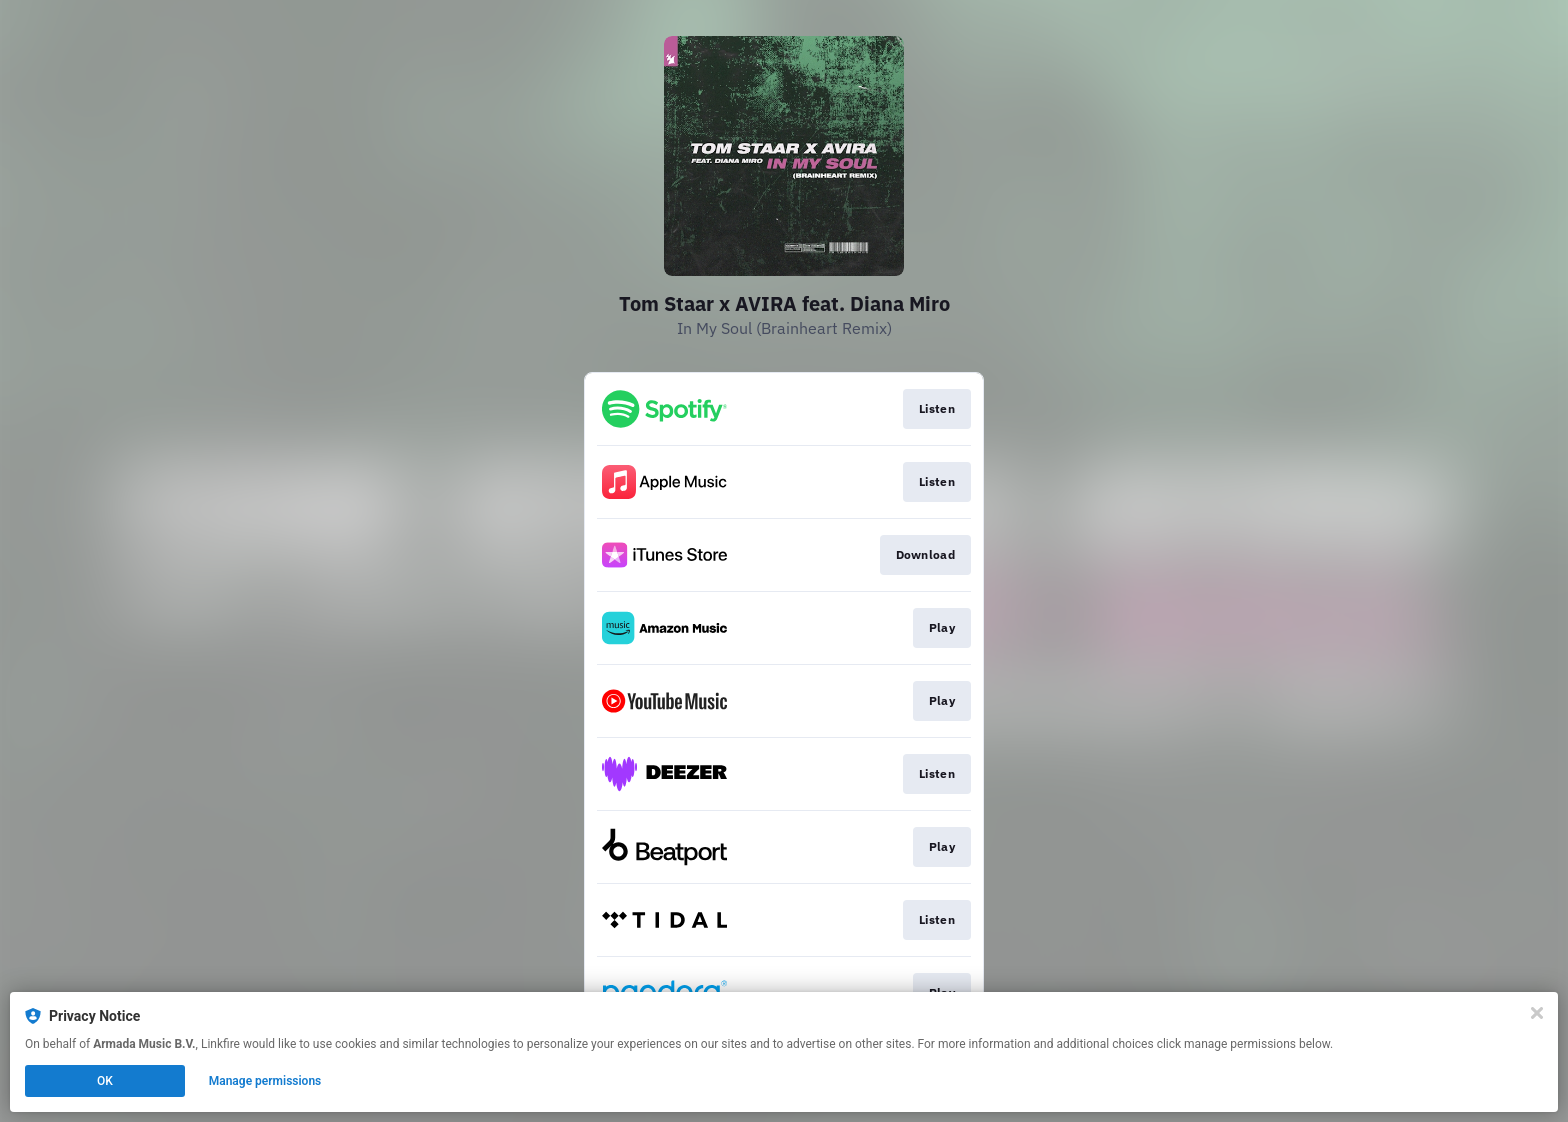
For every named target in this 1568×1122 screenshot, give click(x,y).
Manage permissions (265, 1081)
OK (105, 1081)
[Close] (1537, 1013)
